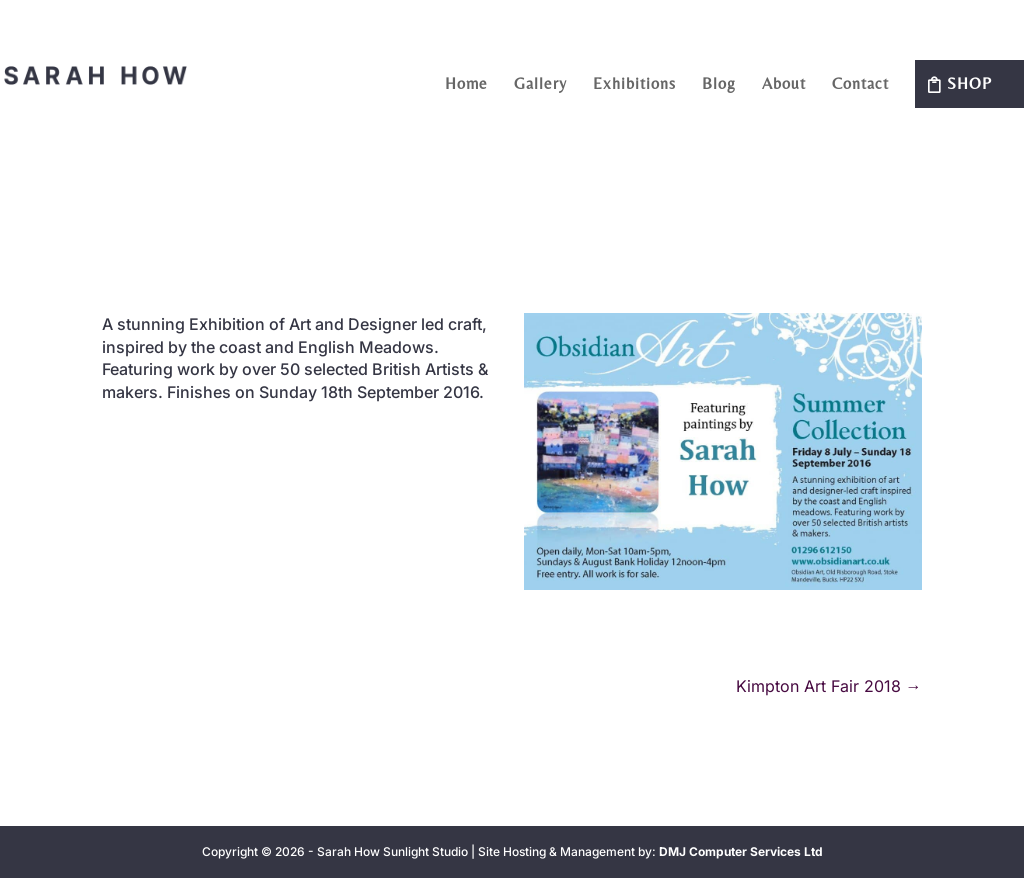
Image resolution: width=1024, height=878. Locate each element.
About (784, 85)
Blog (719, 85)
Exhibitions (634, 85)
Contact (860, 85)
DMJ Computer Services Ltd (741, 851)
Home (466, 85)
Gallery (540, 85)
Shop (969, 83)
